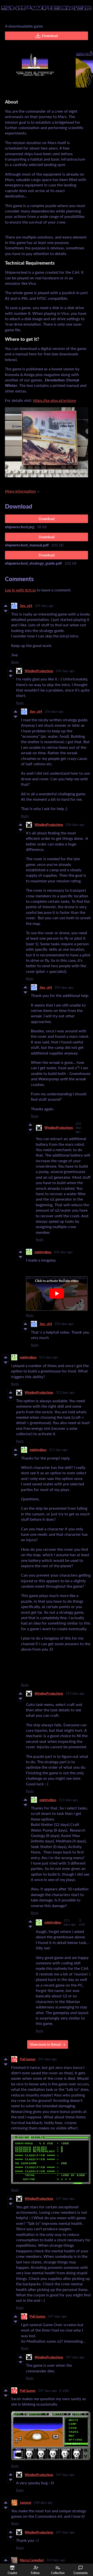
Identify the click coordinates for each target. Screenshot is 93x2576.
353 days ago (55, 2560)
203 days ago (64, 1324)
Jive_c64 (26, 606)
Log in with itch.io (20, 590)
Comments (81, 2570)
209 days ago (44, 606)
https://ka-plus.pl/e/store (54, 400)
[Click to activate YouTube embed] (57, 1293)
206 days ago (54, 711)
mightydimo (43, 1252)
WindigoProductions (39, 671)
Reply (15, 662)
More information (22, 491)
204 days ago (63, 1252)
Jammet (25, 2502)
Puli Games (28, 2059)
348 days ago (43, 2502)
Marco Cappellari (32, 2560)
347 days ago (47, 2059)
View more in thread (45, 2044)
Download (46, 35)
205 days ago (64, 987)
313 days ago (48, 1357)
